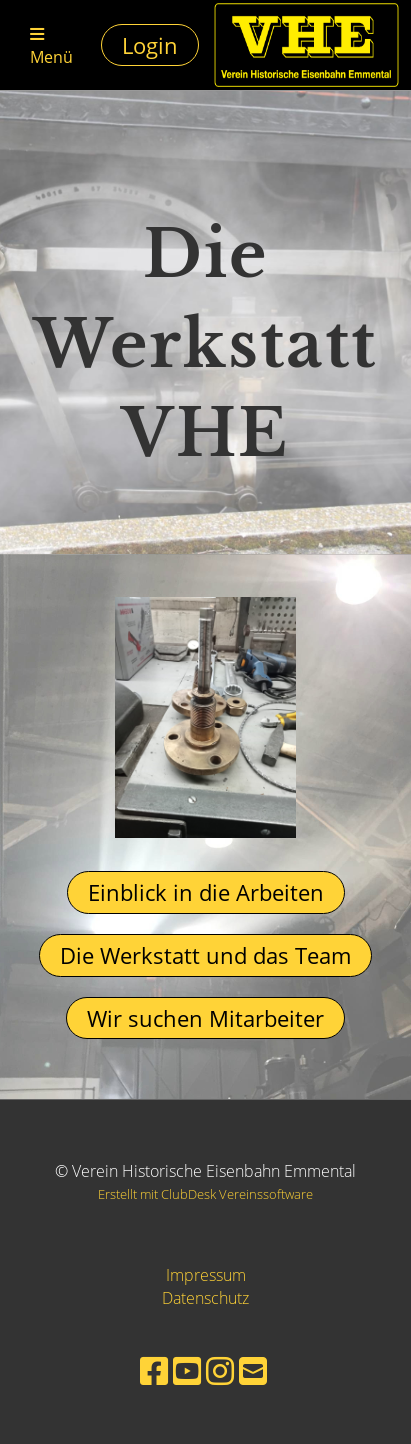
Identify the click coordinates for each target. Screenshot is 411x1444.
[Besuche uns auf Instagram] (220, 1370)
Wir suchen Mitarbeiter (205, 1018)
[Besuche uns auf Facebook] (154, 1370)
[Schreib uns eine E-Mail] (253, 1370)
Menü (51, 47)
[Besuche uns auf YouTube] (187, 1370)
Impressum (206, 1275)
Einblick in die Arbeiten (206, 892)
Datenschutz (205, 1298)
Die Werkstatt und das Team (205, 955)
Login (150, 45)
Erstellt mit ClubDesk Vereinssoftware (205, 1194)
